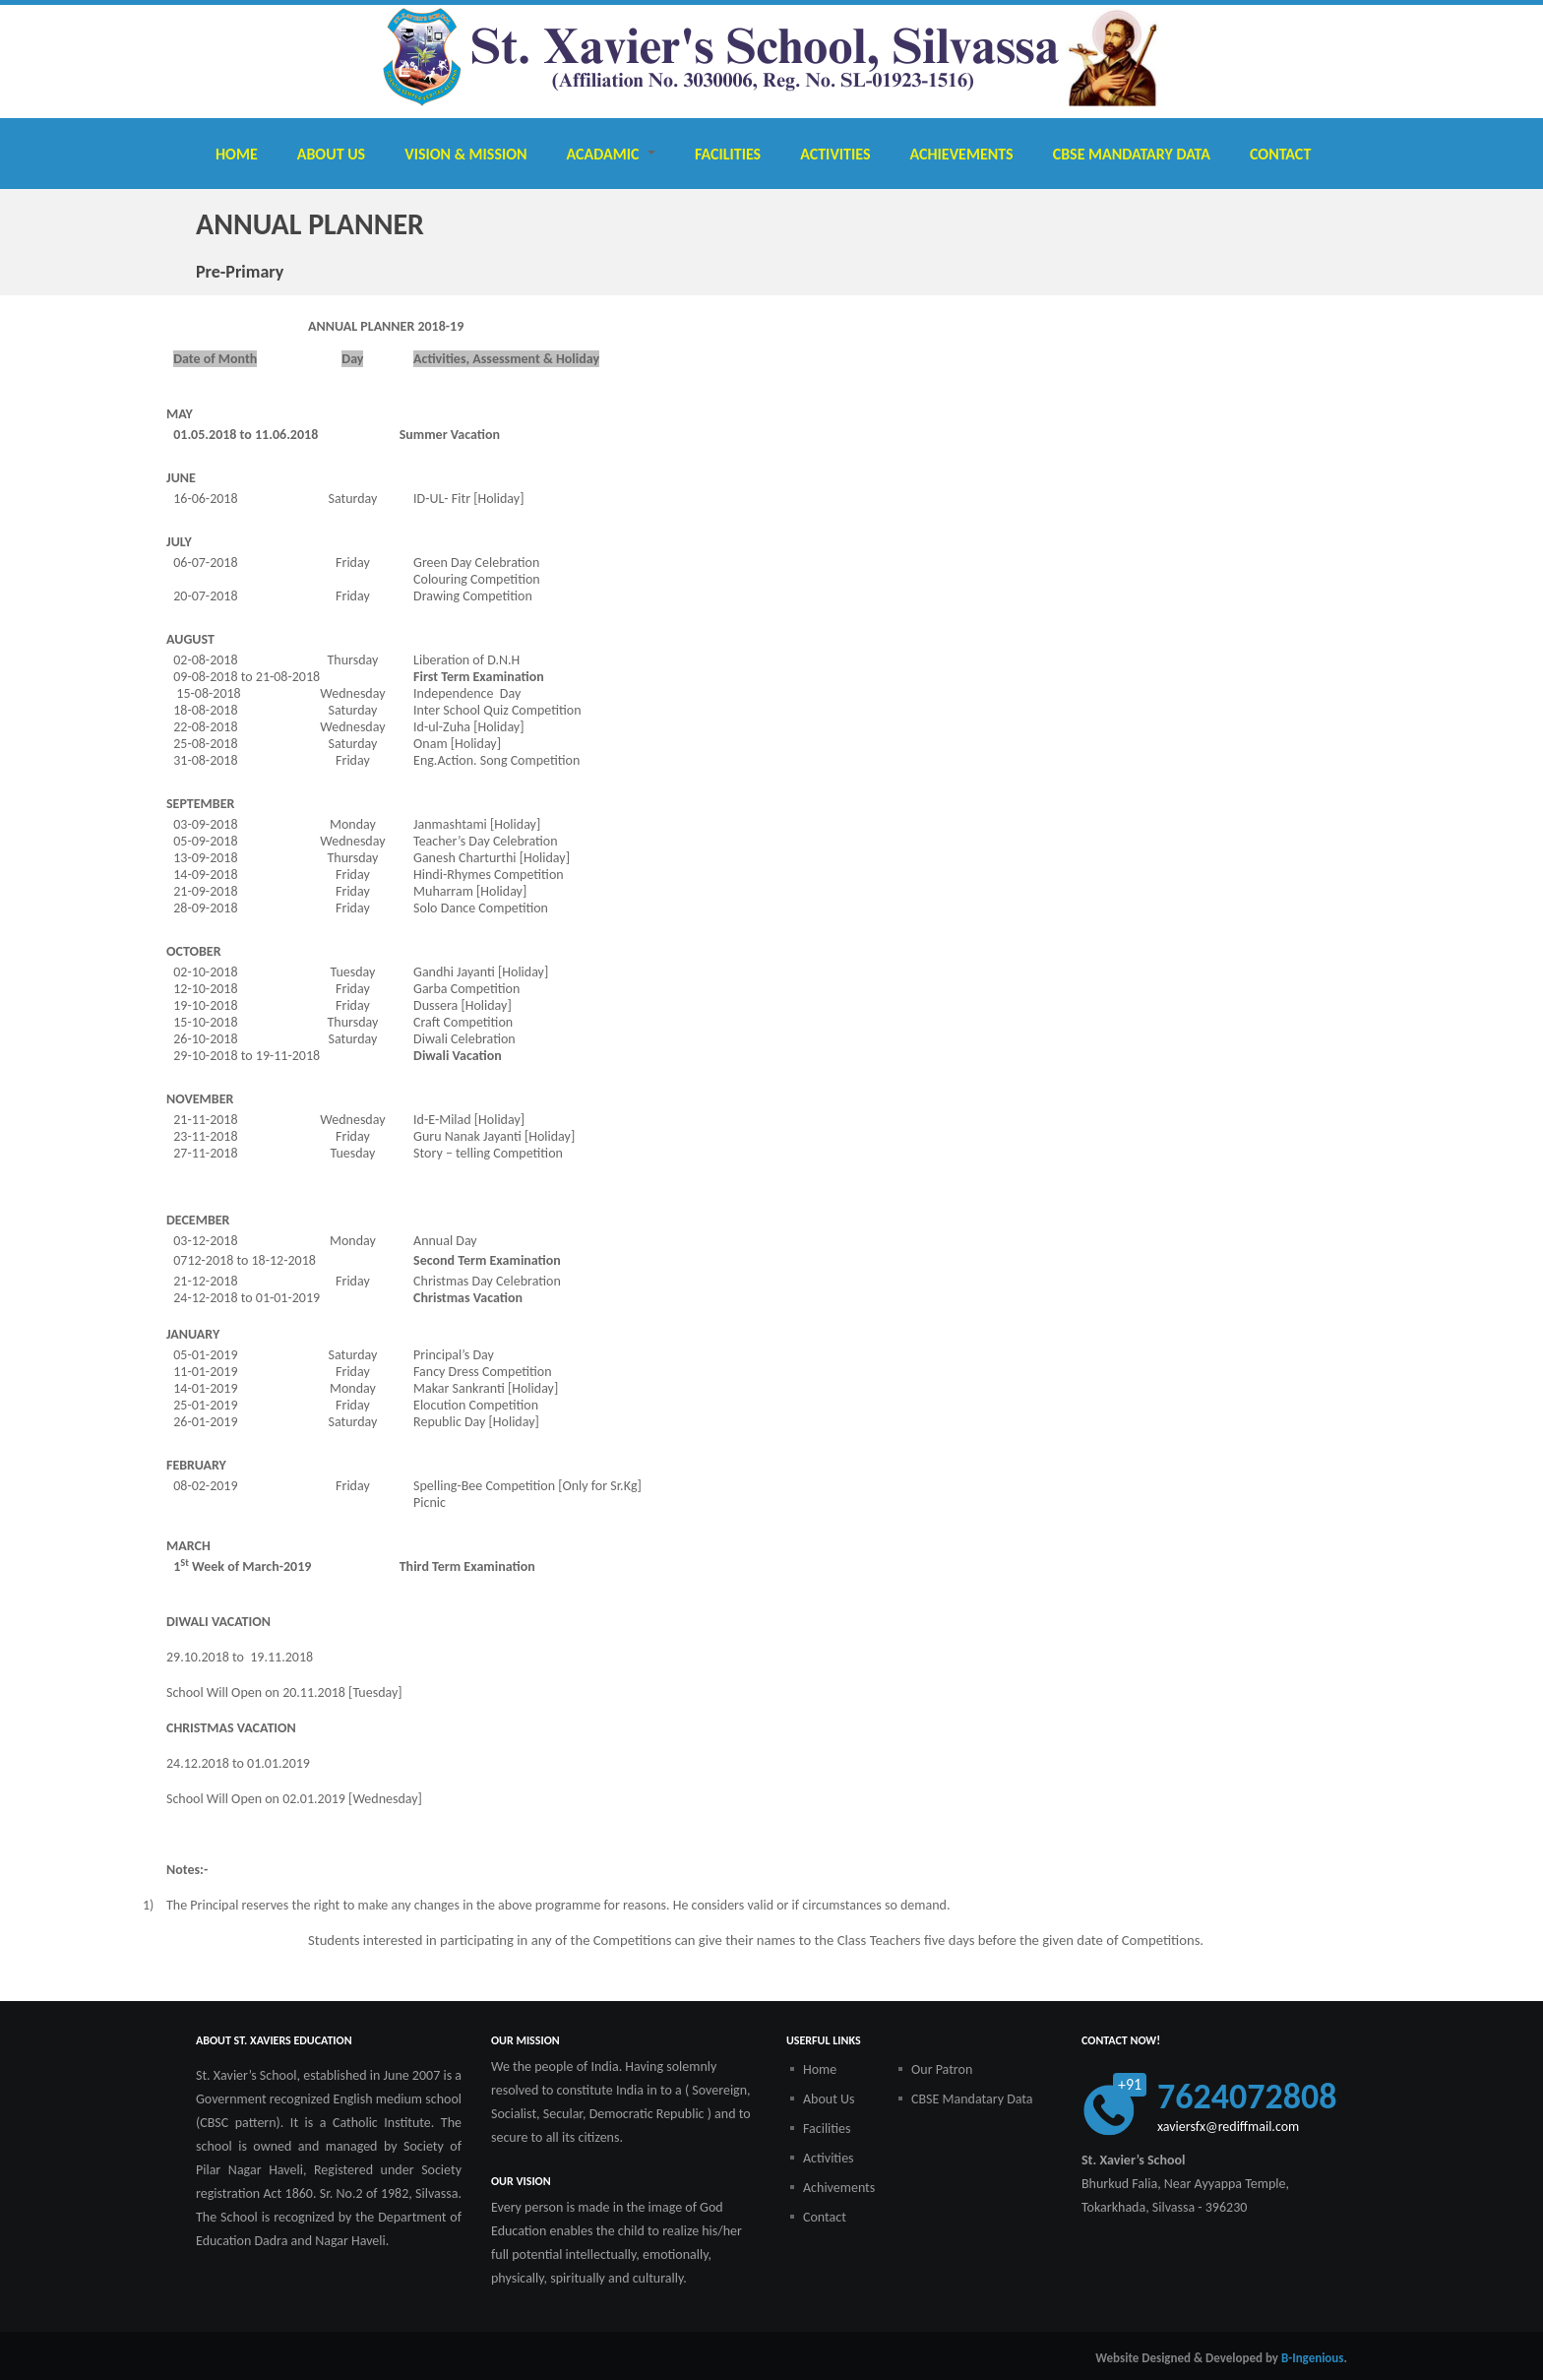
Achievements (962, 154)
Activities (835, 154)
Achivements (839, 2187)
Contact (1280, 154)
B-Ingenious (1312, 2357)
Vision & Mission (465, 154)
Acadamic (611, 154)
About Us (331, 154)
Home (237, 154)
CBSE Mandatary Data (1131, 154)
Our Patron (941, 2069)
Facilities (728, 154)
